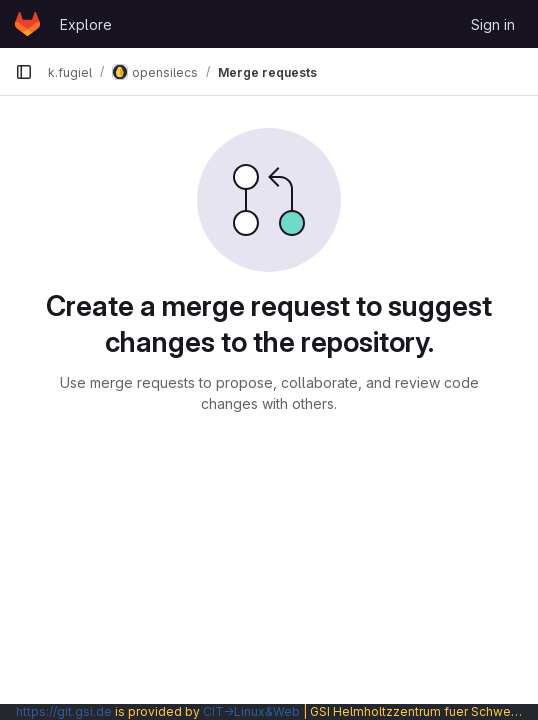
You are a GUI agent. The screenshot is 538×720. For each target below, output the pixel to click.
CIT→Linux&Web (251, 711)
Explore (86, 24)
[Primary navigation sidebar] (24, 72)
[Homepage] (27, 24)
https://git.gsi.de (64, 711)
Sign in (493, 24)
